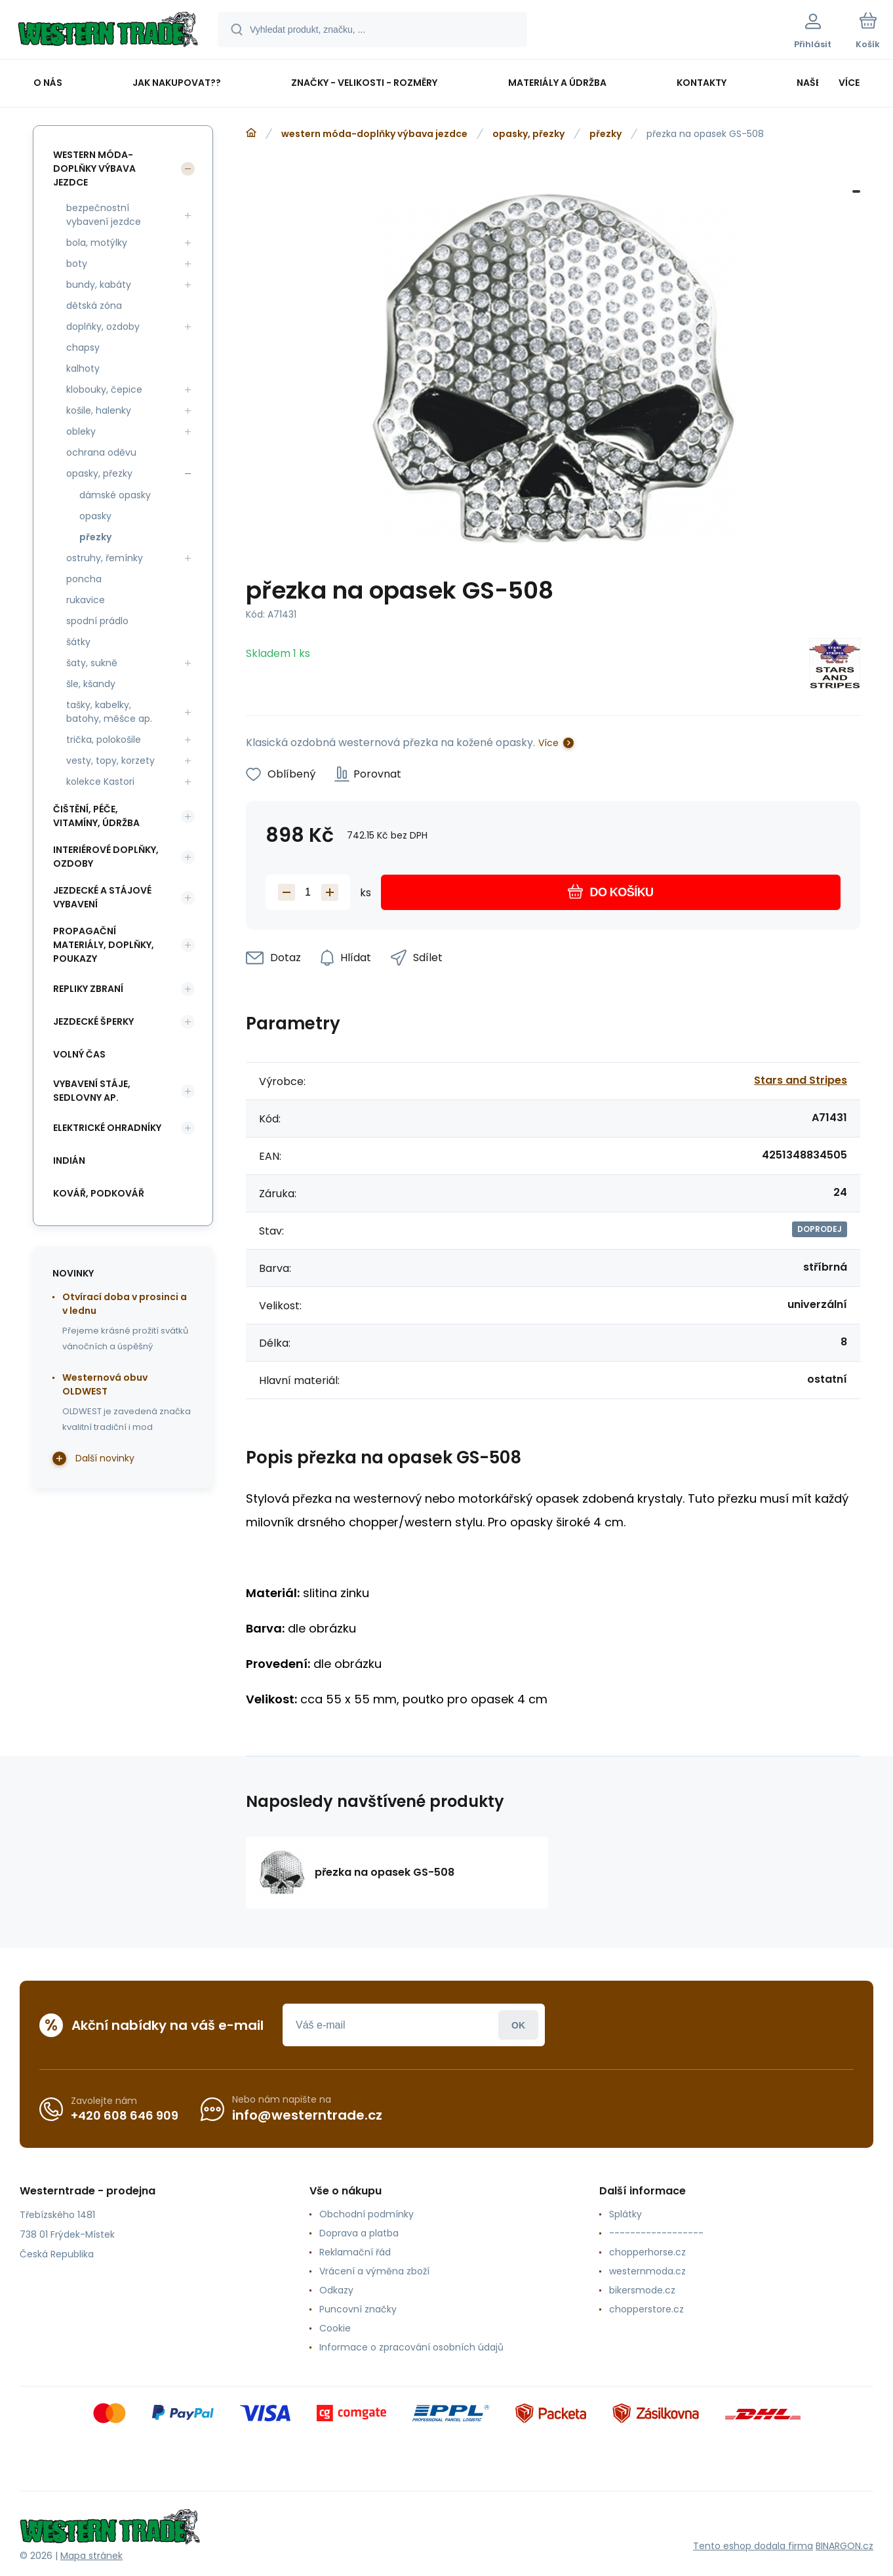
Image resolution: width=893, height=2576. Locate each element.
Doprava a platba (359, 2233)
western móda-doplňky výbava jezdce (374, 133)
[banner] (108, 31)
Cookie (335, 2328)
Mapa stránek (91, 2555)
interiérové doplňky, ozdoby (106, 856)
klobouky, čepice (104, 389)
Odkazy (336, 2290)
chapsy (83, 347)
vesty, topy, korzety (110, 760)
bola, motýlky (96, 242)
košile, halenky (98, 410)
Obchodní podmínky (366, 2214)
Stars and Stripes (800, 1080)
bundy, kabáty (98, 284)
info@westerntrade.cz (307, 2115)
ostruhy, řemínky (104, 558)
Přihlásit (518, 2025)
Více (548, 742)
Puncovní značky (358, 2309)
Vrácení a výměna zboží (374, 2271)
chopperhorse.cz (647, 2252)
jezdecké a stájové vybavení (102, 897)
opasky (95, 516)
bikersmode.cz (642, 2290)
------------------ (656, 2233)
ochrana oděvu (101, 452)
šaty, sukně (91, 662)
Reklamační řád (355, 2252)
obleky (81, 431)
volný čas (79, 1054)
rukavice (85, 599)
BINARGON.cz (844, 2545)
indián (69, 1160)
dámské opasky (115, 495)
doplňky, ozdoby (103, 326)
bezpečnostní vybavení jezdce (103, 214)
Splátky (625, 2214)
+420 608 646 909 (124, 2115)
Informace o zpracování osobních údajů (411, 2347)
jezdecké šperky (93, 1021)
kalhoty (83, 368)
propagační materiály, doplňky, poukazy (103, 944)
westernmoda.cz (647, 2271)
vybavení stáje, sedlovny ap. (91, 1090)
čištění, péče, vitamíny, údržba (96, 816)
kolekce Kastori (100, 781)
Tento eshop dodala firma (753, 2545)
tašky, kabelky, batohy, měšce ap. (109, 711)
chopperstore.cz (646, 2309)
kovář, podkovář (98, 1193)
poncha (84, 578)
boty (76, 263)
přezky (605, 133)
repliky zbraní (88, 988)
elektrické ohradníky (107, 1127)
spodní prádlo (97, 620)
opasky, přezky (528, 133)
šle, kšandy (90, 683)
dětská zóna (94, 305)
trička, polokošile (103, 739)
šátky (78, 641)
